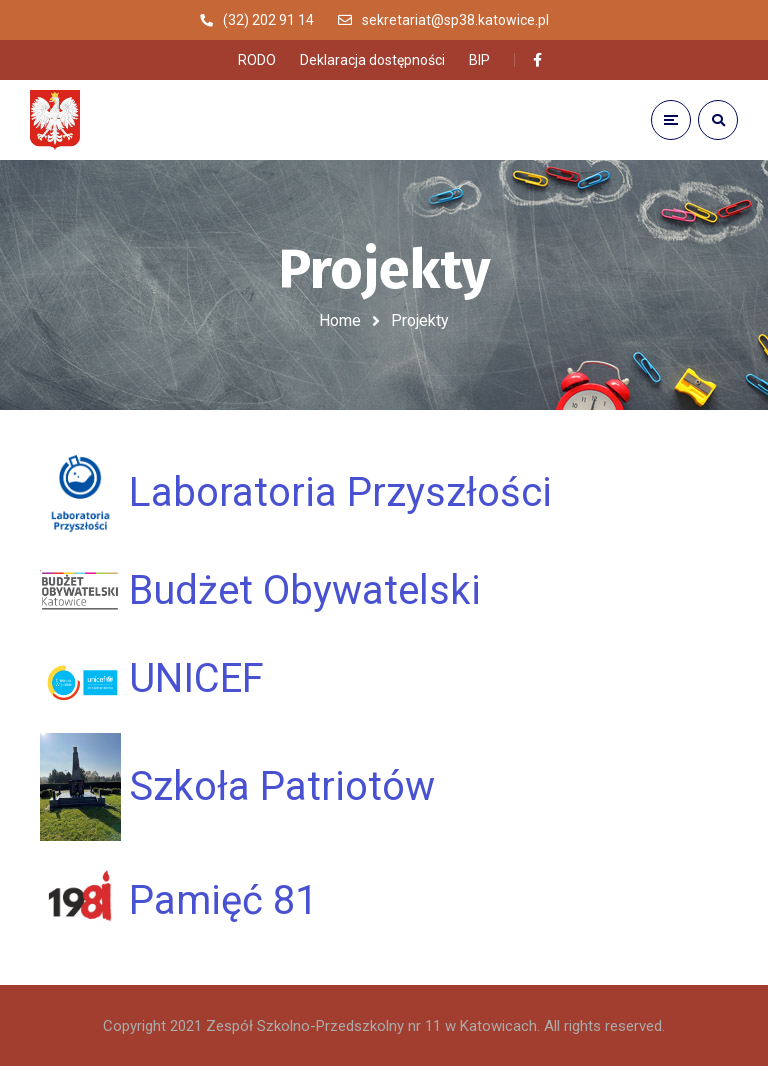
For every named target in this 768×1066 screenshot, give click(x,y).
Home (340, 320)
